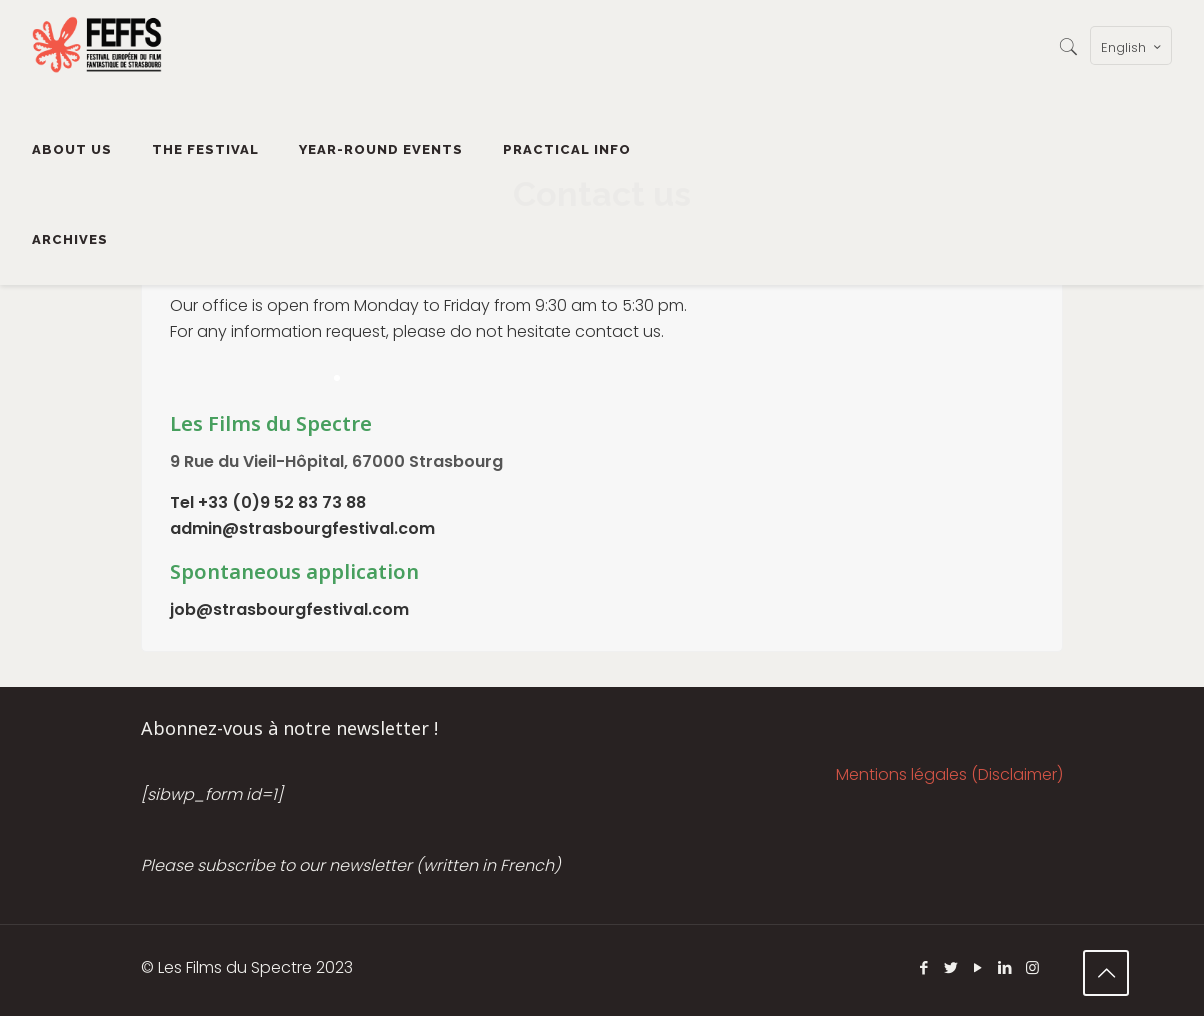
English (1133, 47)
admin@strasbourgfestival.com (302, 528)
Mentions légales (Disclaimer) (949, 774)
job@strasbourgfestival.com (289, 609)
